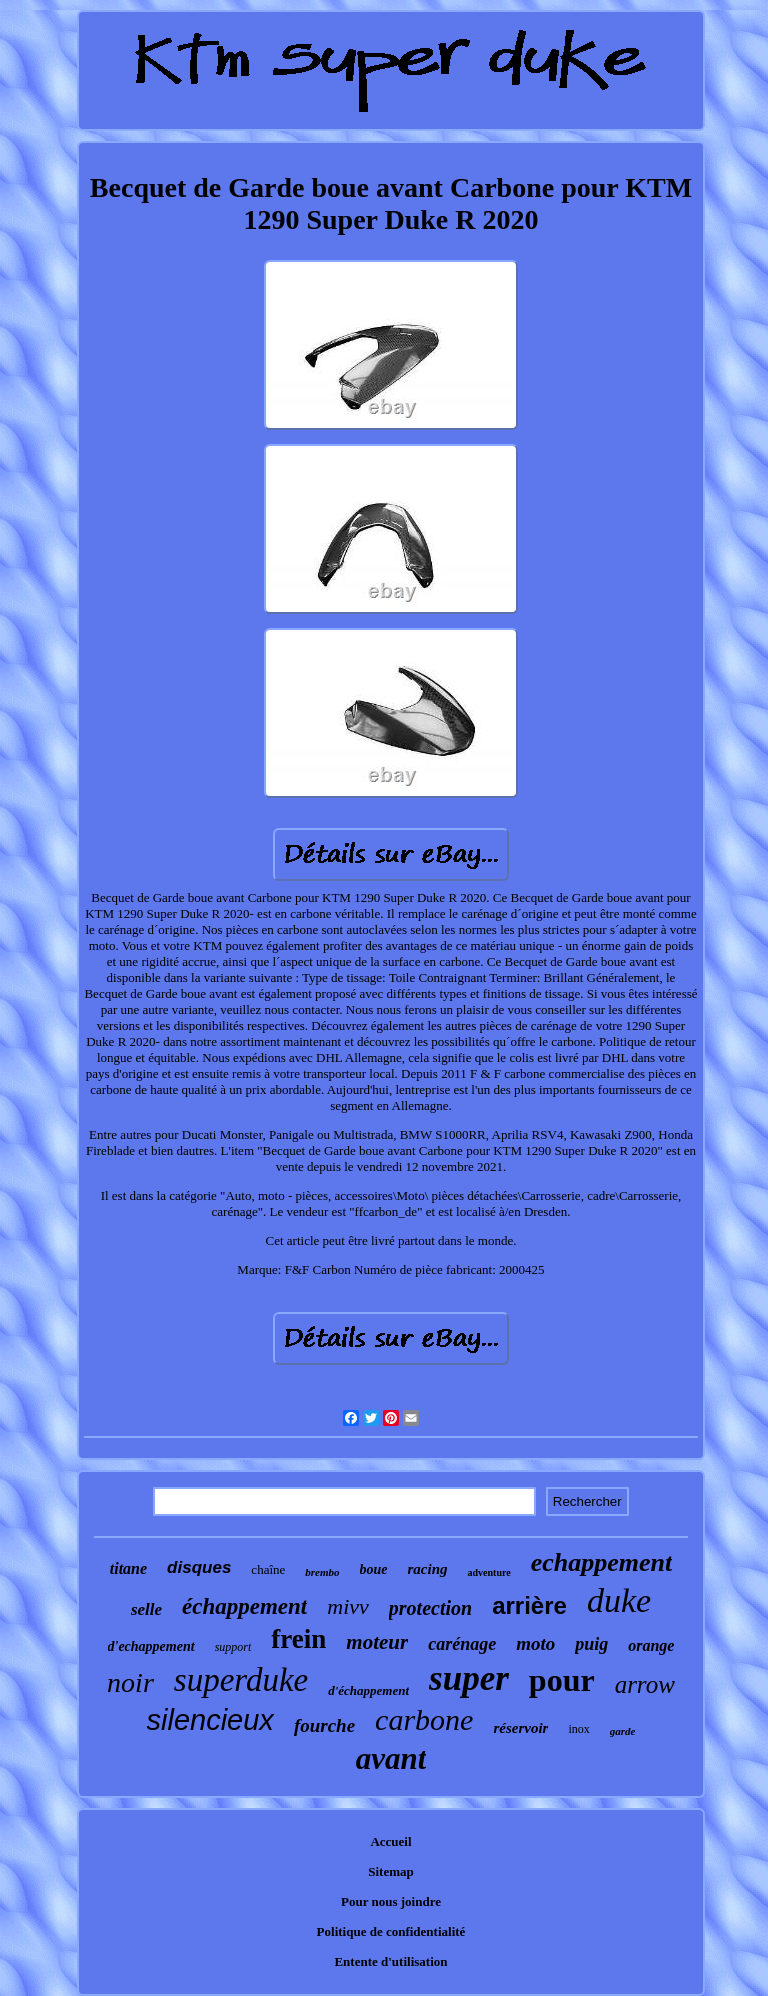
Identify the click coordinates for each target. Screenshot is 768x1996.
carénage (462, 1644)
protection (430, 1608)
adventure (489, 1572)
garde (623, 1731)
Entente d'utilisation (390, 1961)
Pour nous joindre (391, 1901)
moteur (377, 1642)
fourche (324, 1725)
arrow (645, 1684)
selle (146, 1609)
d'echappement (151, 1646)
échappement (244, 1606)
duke (619, 1600)
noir (130, 1682)
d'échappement (368, 1690)
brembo (322, 1572)
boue (374, 1569)
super (469, 1678)
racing (428, 1569)
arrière (529, 1605)
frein (298, 1639)
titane (128, 1568)
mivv (348, 1606)
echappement (602, 1562)
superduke (241, 1680)
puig (591, 1644)
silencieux (210, 1720)
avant (391, 1758)
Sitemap (391, 1871)
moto (535, 1643)
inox (578, 1729)
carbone (424, 1719)
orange (651, 1645)
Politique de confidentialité (391, 1931)
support (233, 1647)
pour (562, 1680)
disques (199, 1567)
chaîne (268, 1569)
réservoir (520, 1728)
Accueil (390, 1841)
